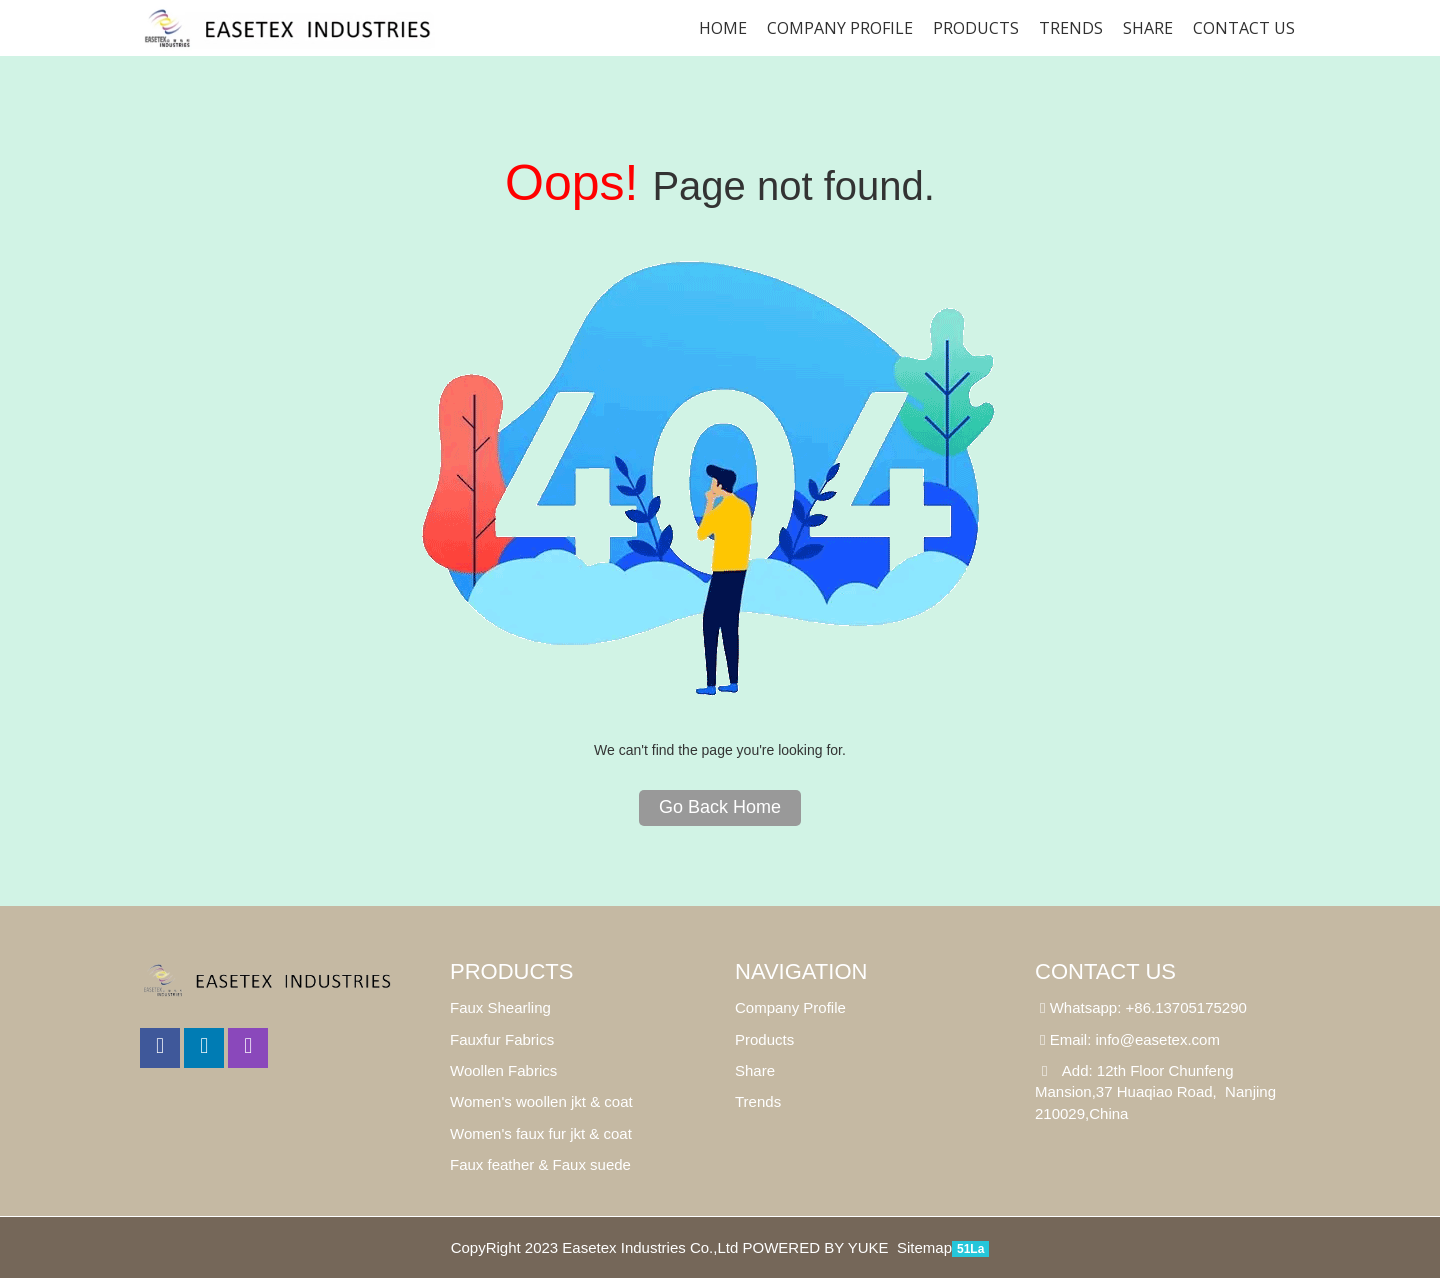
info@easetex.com (1158, 1039)
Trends (1071, 28)
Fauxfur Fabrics (502, 1039)
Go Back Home (720, 807)
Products (976, 28)
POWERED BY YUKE (817, 1247)
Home (723, 28)
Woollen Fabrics (503, 1070)
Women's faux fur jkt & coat (541, 1133)
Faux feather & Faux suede (540, 1164)
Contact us (1244, 28)
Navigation (801, 971)
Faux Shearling (500, 1007)
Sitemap (924, 1247)
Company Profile (840, 28)
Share (755, 1070)
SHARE (1148, 28)
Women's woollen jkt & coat (541, 1101)
